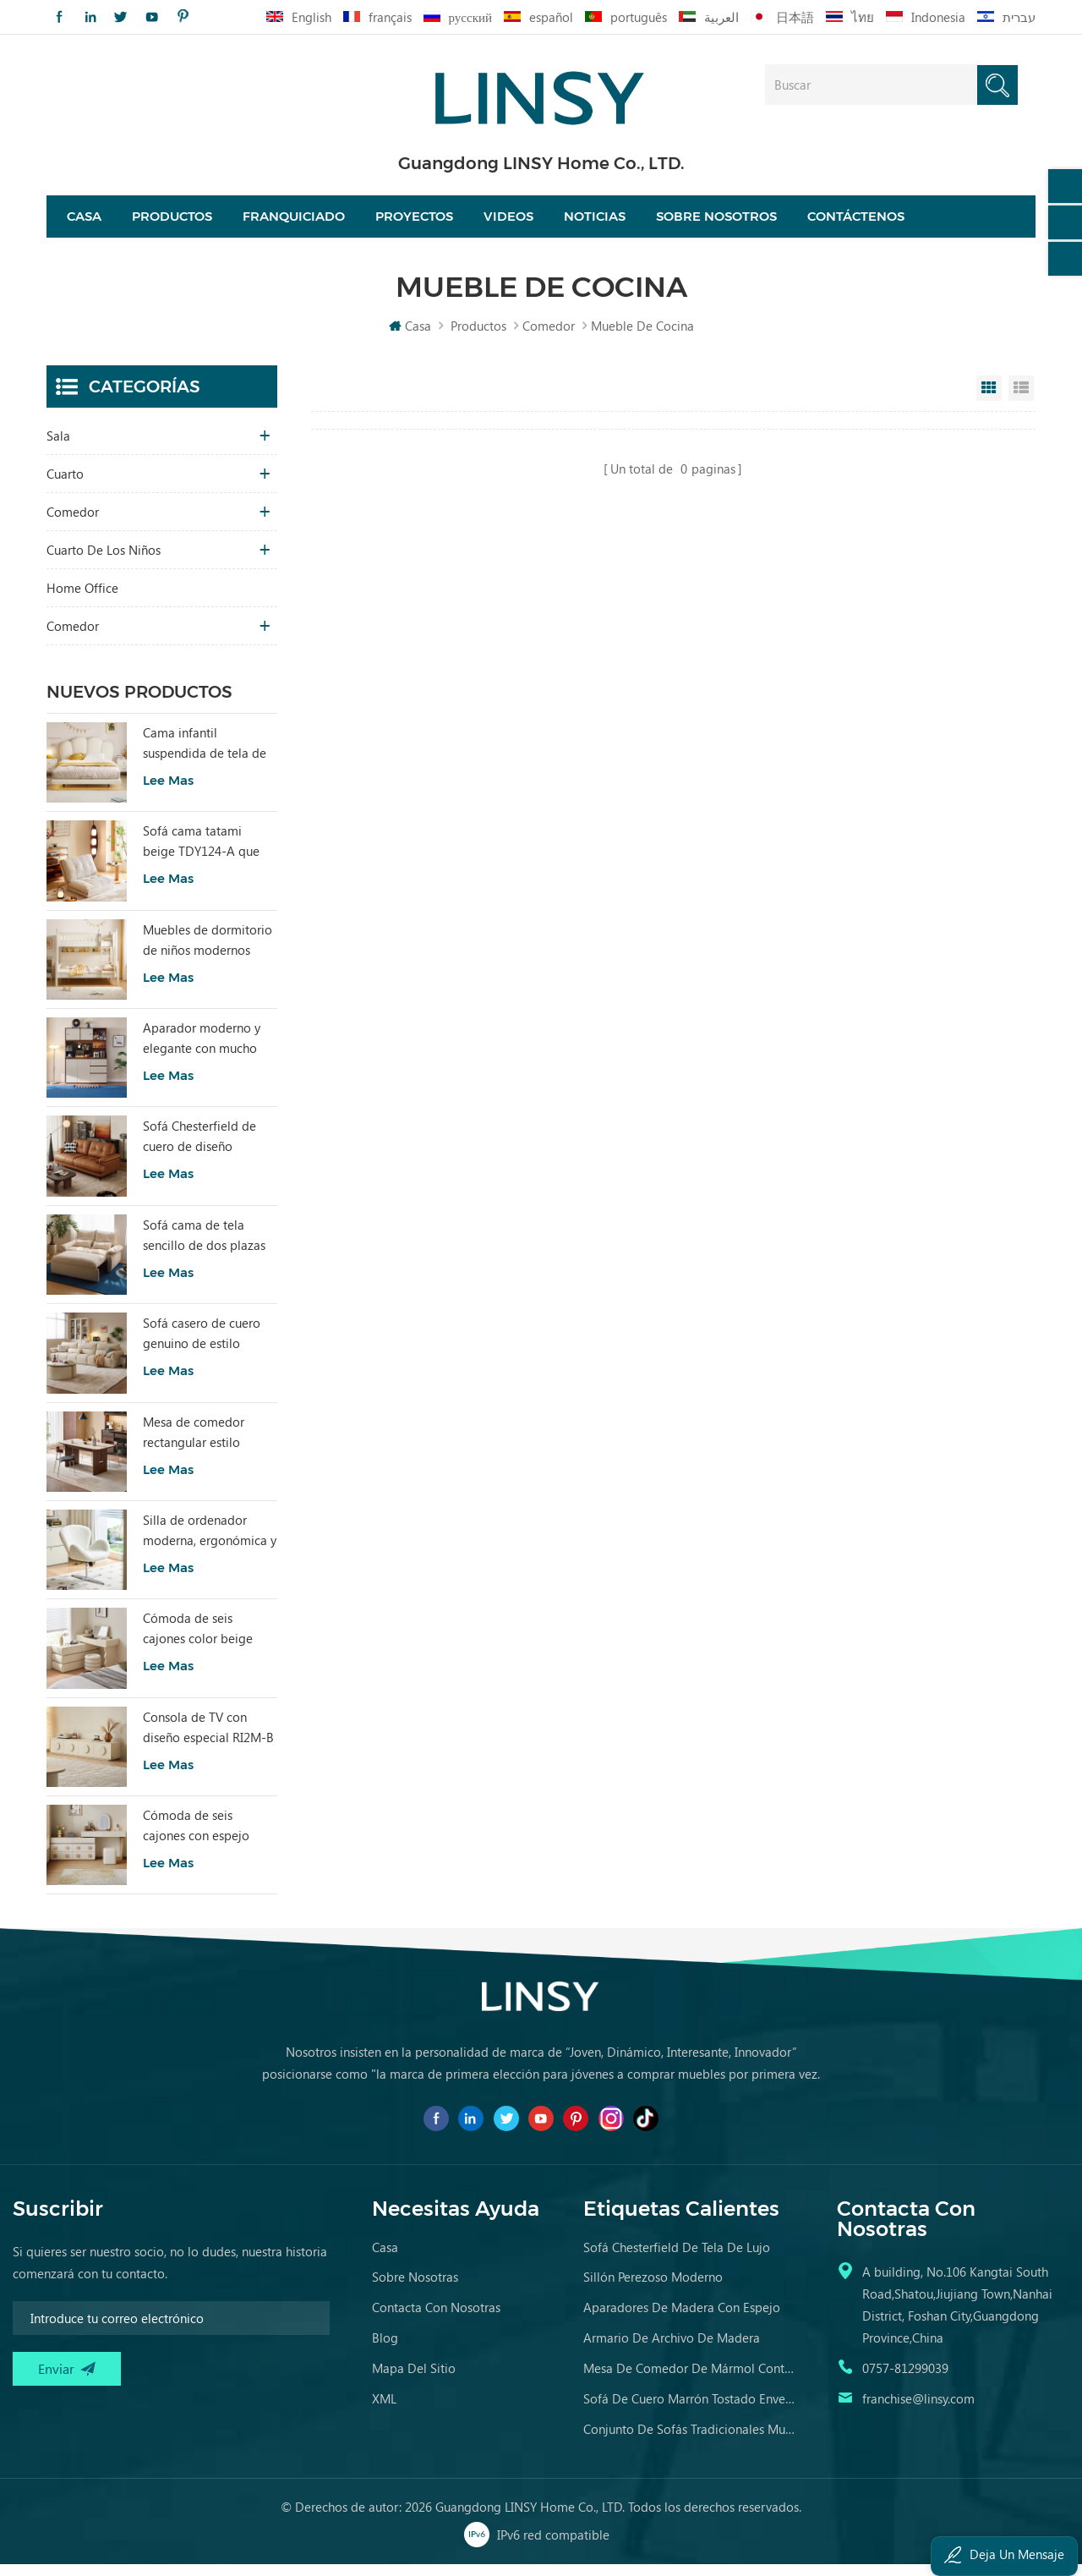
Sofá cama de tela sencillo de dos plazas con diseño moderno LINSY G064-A (204, 1247)
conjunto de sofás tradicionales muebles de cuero (689, 2440)
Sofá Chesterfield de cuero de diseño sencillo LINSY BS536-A (207, 1149)
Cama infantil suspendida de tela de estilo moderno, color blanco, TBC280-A (204, 755)
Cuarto (65, 485)
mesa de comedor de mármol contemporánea (689, 2379)
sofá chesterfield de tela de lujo (676, 2258)
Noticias (595, 222)
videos (508, 222)
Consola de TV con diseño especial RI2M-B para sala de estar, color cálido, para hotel (209, 1739)
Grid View (989, 400)
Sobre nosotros (716, 222)
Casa (84, 222)
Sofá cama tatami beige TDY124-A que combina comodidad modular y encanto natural (201, 853)
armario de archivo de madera (671, 2349)
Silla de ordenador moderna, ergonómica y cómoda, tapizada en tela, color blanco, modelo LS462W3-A (209, 1542)
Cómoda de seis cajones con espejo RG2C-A (196, 1837)
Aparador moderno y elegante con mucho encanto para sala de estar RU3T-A (201, 1050)
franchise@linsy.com (918, 2410)
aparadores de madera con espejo (681, 2318)
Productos (172, 222)
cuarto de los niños (103, 561)
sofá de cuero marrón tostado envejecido (689, 2410)
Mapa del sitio (414, 2379)
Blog (385, 2349)
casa (385, 2258)
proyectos (414, 222)
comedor (548, 337)
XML (384, 2410)
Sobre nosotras (415, 2288)
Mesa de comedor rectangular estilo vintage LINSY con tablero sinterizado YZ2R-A (196, 1444)
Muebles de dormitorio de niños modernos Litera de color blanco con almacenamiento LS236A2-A (207, 952)
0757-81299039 (905, 2379)
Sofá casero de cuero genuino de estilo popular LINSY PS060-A (208, 1345)
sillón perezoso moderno (653, 2288)
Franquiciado (294, 222)
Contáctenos (855, 222)
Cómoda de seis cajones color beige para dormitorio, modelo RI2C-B (198, 1640)
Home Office (82, 599)
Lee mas (168, 792)
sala (58, 447)
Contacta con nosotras (436, 2318)
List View (1021, 400)
